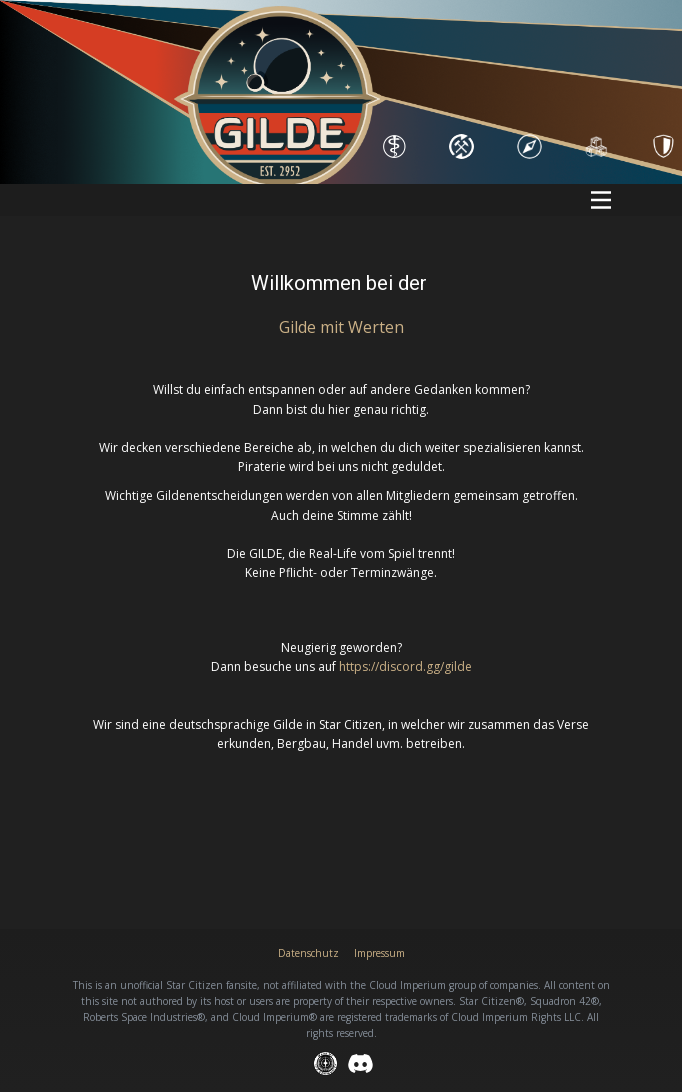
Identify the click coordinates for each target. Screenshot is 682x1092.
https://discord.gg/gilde (405, 666)
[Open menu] (601, 200)
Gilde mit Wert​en (341, 327)
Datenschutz (308, 953)
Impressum (379, 953)
